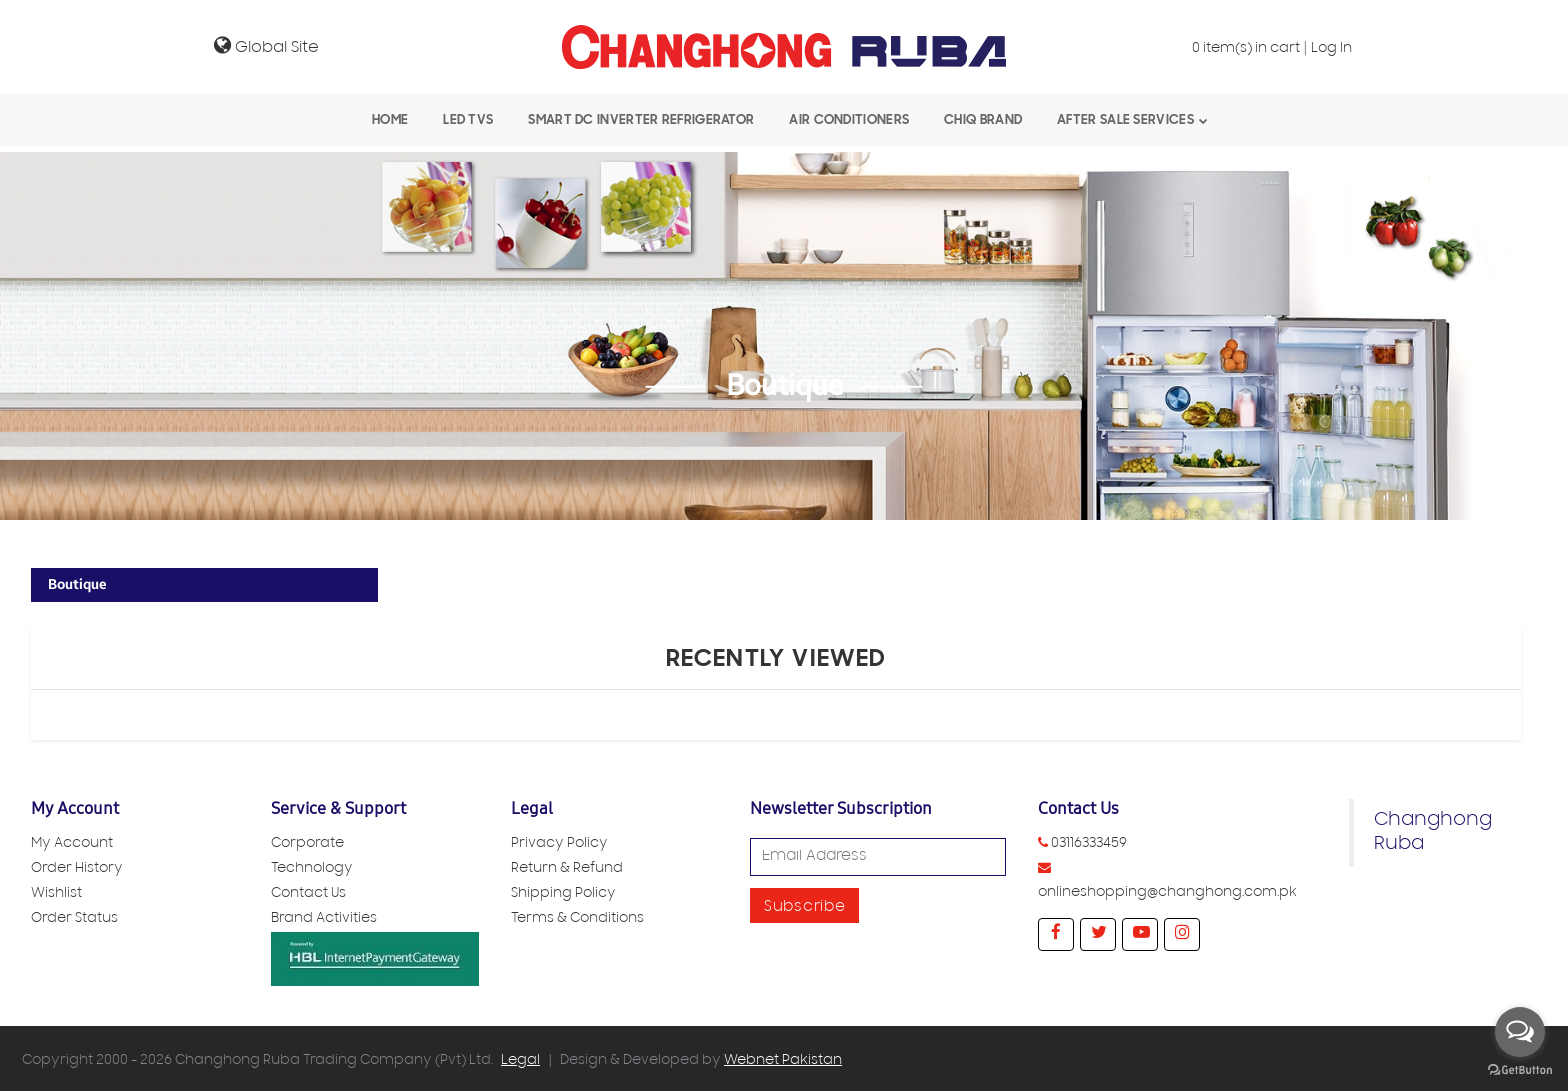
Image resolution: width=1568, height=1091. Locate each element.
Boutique (77, 584)
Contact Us (308, 894)
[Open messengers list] (1520, 1032)
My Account (72, 844)
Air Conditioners (849, 119)
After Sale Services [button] (1125, 119)
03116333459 (1089, 844)
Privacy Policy (559, 844)
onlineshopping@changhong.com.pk (1167, 893)
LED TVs (468, 119)
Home (390, 119)
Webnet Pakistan (783, 1061)
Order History (77, 869)
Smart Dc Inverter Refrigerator (641, 119)
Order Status (74, 919)
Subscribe (804, 908)
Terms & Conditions (577, 919)
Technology (312, 869)
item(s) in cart (1246, 49)
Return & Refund (567, 869)
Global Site (266, 45)
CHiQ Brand (983, 119)
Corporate (307, 844)
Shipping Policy (563, 894)
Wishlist (56, 894)
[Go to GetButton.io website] (1520, 1070)
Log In (1331, 49)
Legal (520, 1061)
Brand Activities (324, 919)
